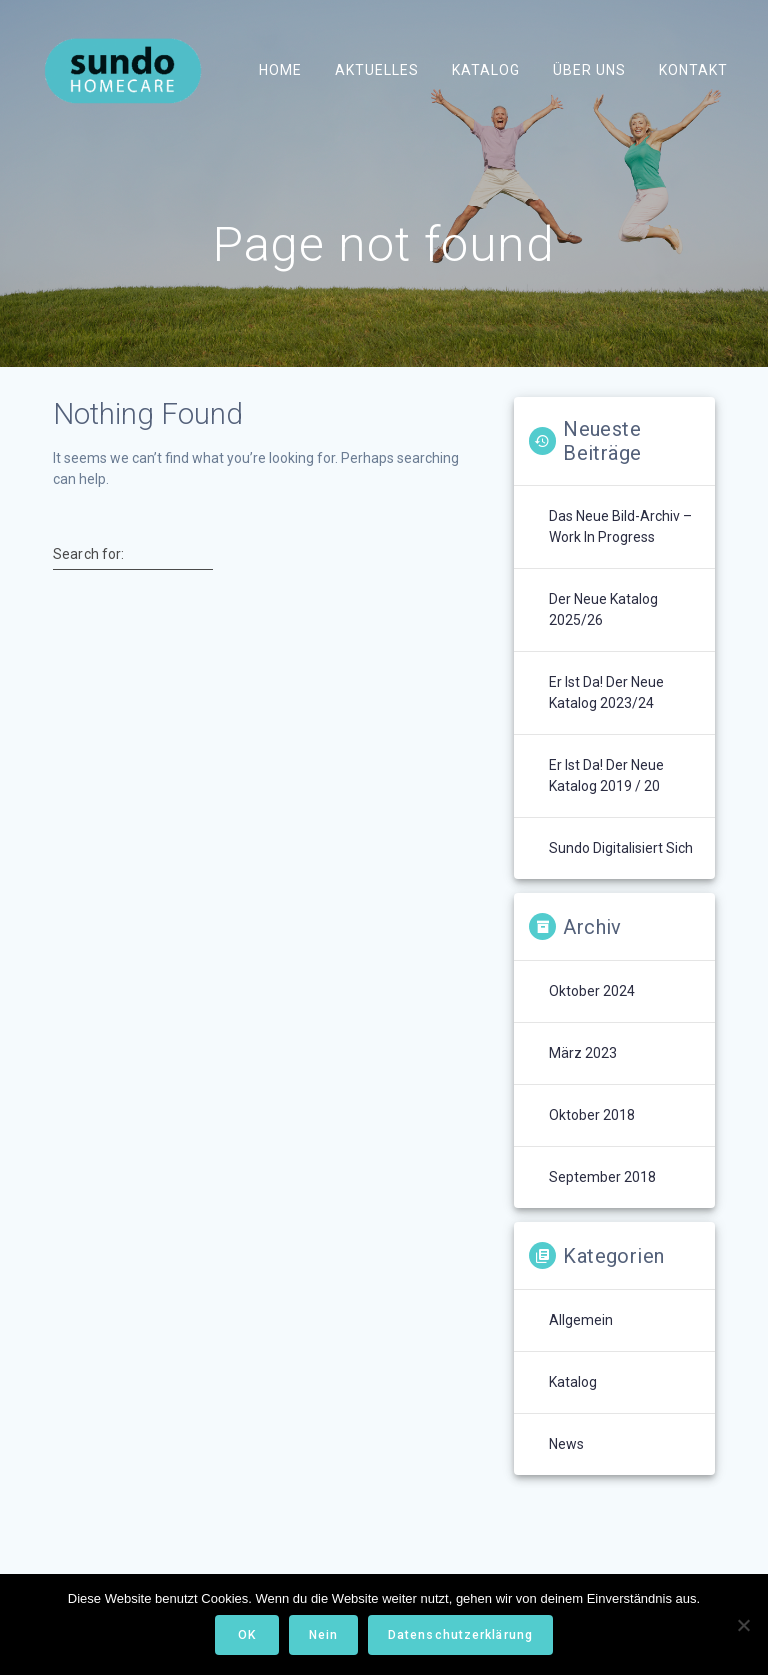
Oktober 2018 (592, 1115)
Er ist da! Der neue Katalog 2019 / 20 (606, 775)
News (566, 1444)
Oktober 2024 (592, 991)
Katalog (486, 70)
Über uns (589, 70)
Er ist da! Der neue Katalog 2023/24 (606, 692)
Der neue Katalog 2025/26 (603, 609)
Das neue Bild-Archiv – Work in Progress (620, 526)
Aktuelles (376, 70)
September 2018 (602, 1177)
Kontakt (693, 70)
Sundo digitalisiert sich (621, 848)
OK (247, 1635)
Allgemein (581, 1320)
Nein (323, 1635)
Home (279, 70)
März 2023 (583, 1053)
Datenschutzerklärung (460, 1635)
